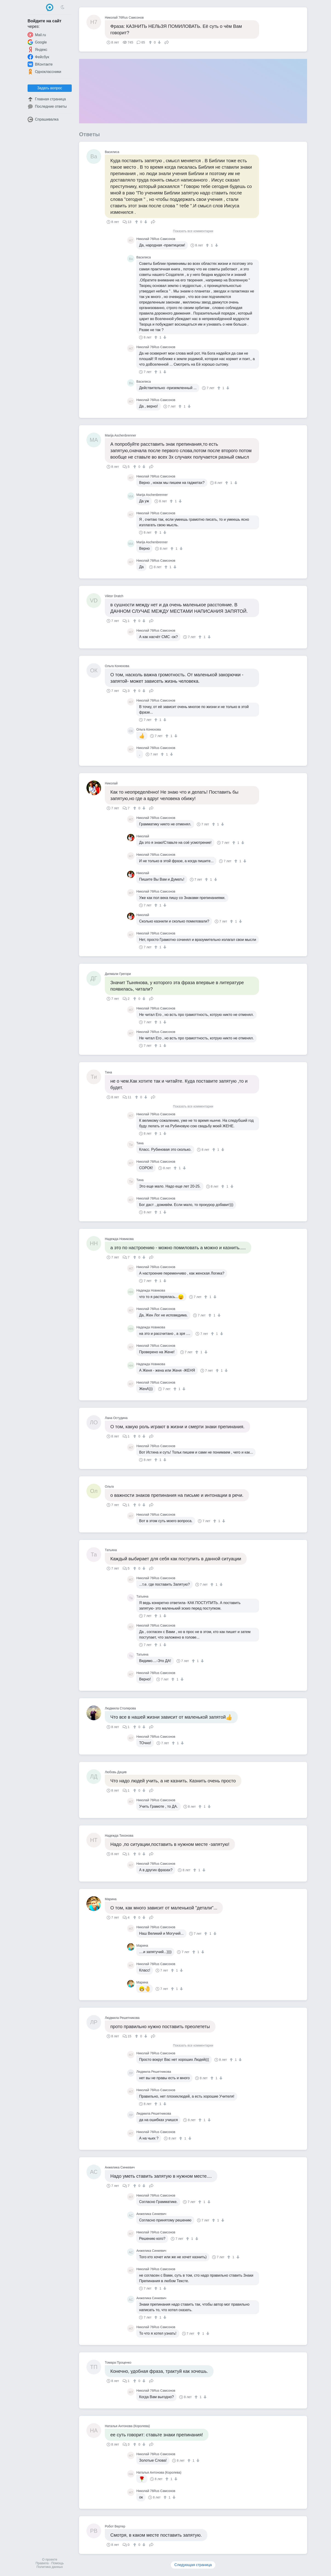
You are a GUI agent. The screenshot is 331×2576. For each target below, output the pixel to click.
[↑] (151, 42)
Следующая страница (193, 2565)
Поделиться (167, 42)
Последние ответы (47, 106)
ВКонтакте (40, 64)
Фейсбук (38, 57)
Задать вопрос (49, 88)
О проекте (49, 2559)
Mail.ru (37, 35)
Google (37, 42)
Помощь (57, 2563)
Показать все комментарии (193, 231)
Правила (42, 2563)
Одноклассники (44, 71)
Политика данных (50, 2567)
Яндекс (37, 49)
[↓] (159, 42)
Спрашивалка (43, 119)
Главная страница (47, 99)
